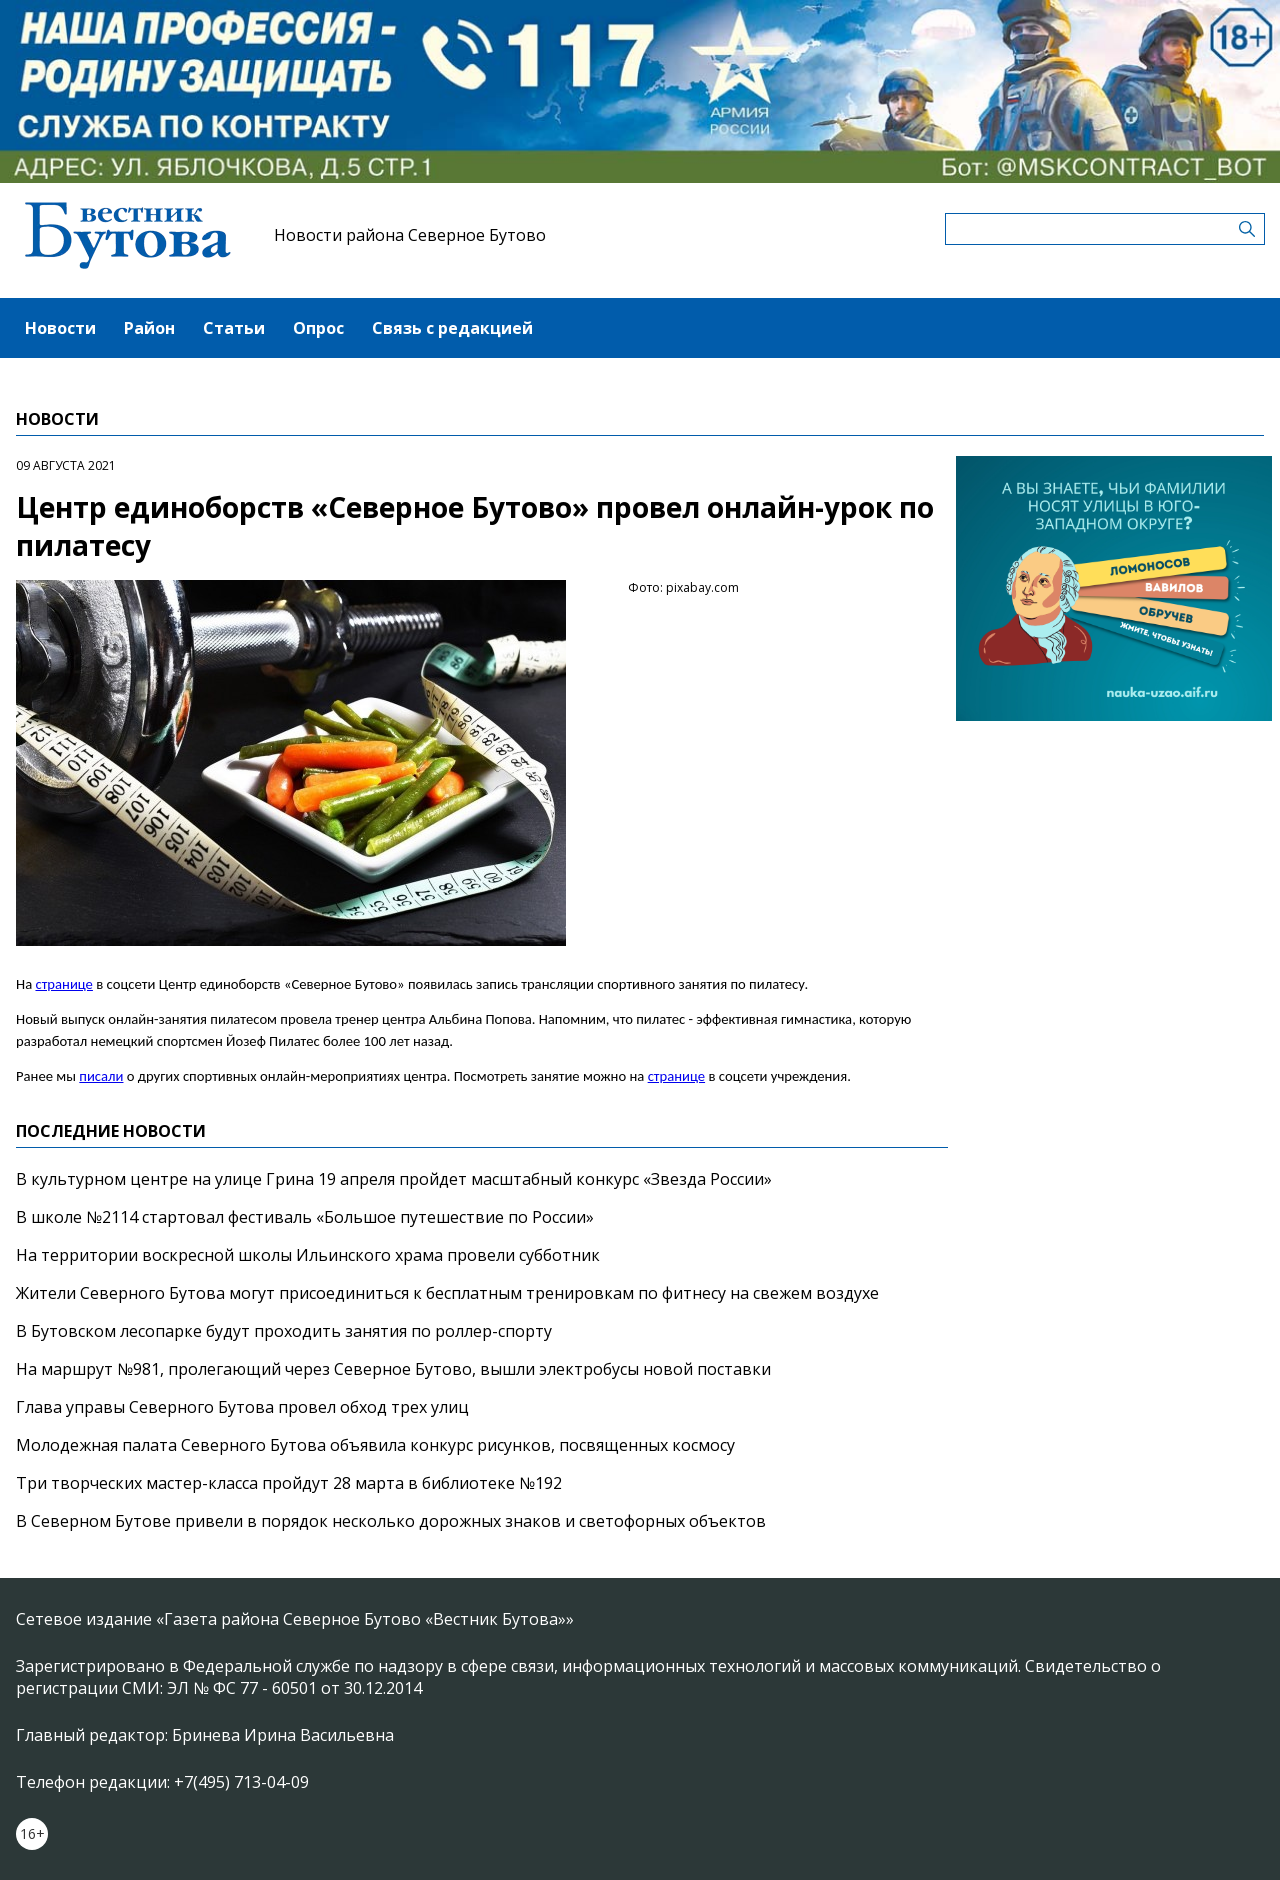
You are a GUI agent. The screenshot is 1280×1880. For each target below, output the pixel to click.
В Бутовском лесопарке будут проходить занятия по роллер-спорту (284, 1331)
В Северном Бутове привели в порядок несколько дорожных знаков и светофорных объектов (391, 1521)
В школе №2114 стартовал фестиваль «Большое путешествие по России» (305, 1217)
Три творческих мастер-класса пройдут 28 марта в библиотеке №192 (289, 1483)
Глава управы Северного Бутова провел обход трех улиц (242, 1407)
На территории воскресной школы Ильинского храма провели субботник (308, 1255)
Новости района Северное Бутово (410, 235)
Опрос (318, 328)
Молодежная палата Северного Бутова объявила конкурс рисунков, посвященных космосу (375, 1445)
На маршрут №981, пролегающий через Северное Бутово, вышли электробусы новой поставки (393, 1369)
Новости (60, 328)
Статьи (234, 328)
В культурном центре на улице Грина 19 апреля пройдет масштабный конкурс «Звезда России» (394, 1179)
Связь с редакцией (452, 328)
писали (101, 1076)
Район (149, 328)
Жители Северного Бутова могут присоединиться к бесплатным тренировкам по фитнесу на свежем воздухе (447, 1293)
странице (63, 984)
